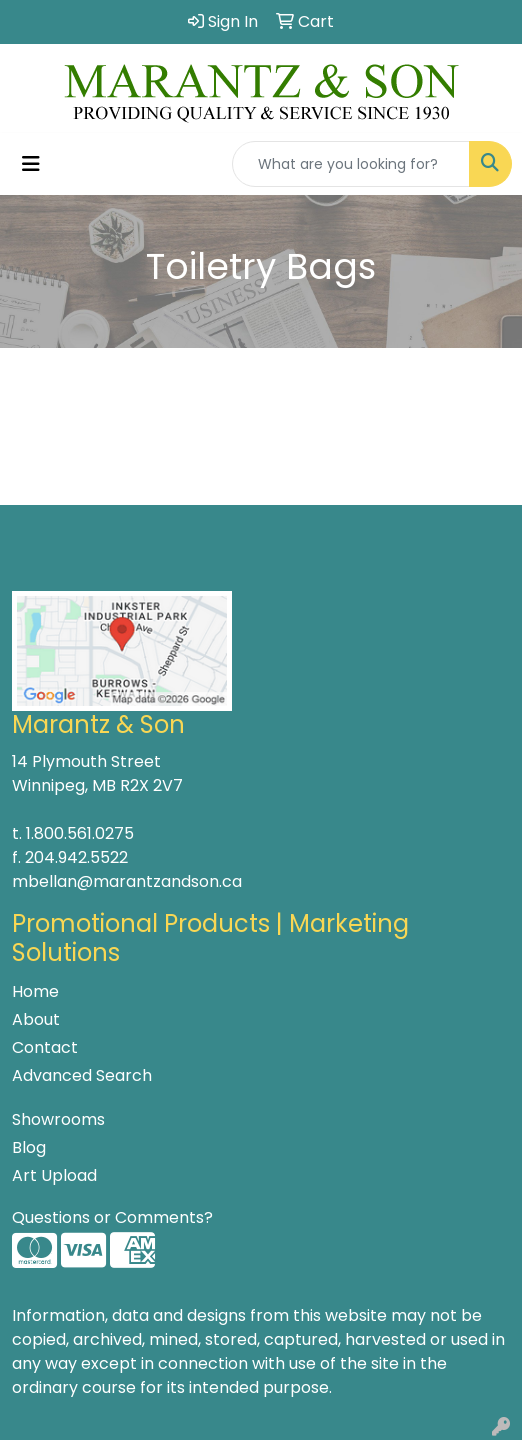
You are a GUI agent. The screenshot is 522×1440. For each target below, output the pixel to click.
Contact (45, 1047)
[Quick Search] (351, 164)
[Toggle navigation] (31, 164)
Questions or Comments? (112, 1217)
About (36, 1019)
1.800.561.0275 (80, 833)
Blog (29, 1147)
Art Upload (54, 1175)
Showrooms (58, 1119)
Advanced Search (82, 1075)
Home (35, 991)
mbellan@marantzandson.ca (127, 881)
